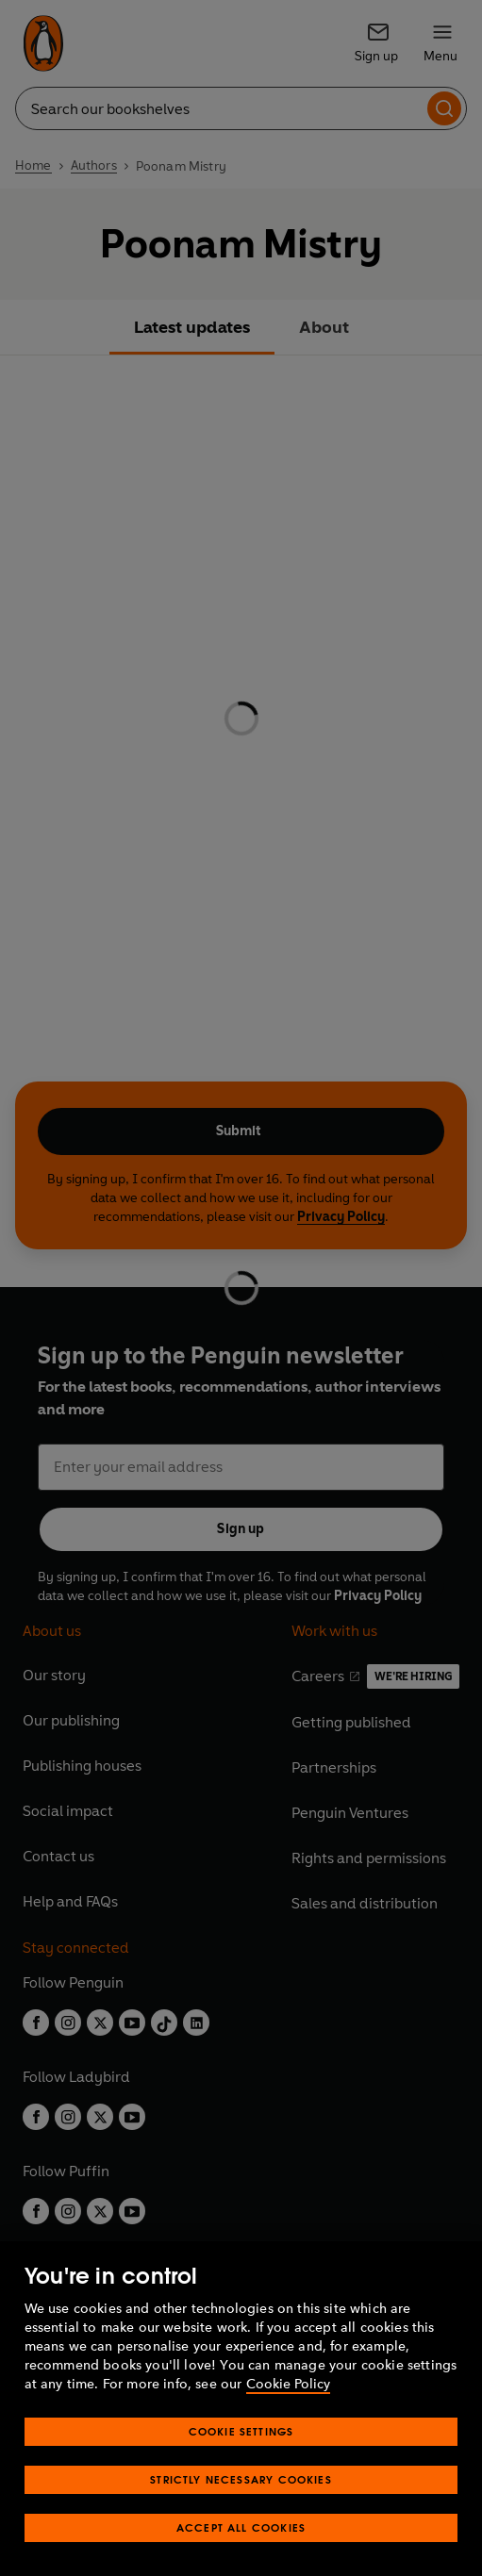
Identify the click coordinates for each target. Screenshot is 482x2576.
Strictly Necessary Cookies (241, 2479)
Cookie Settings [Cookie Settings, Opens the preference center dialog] (241, 2431)
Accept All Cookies (241, 2527)
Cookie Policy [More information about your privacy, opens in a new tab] (288, 2384)
